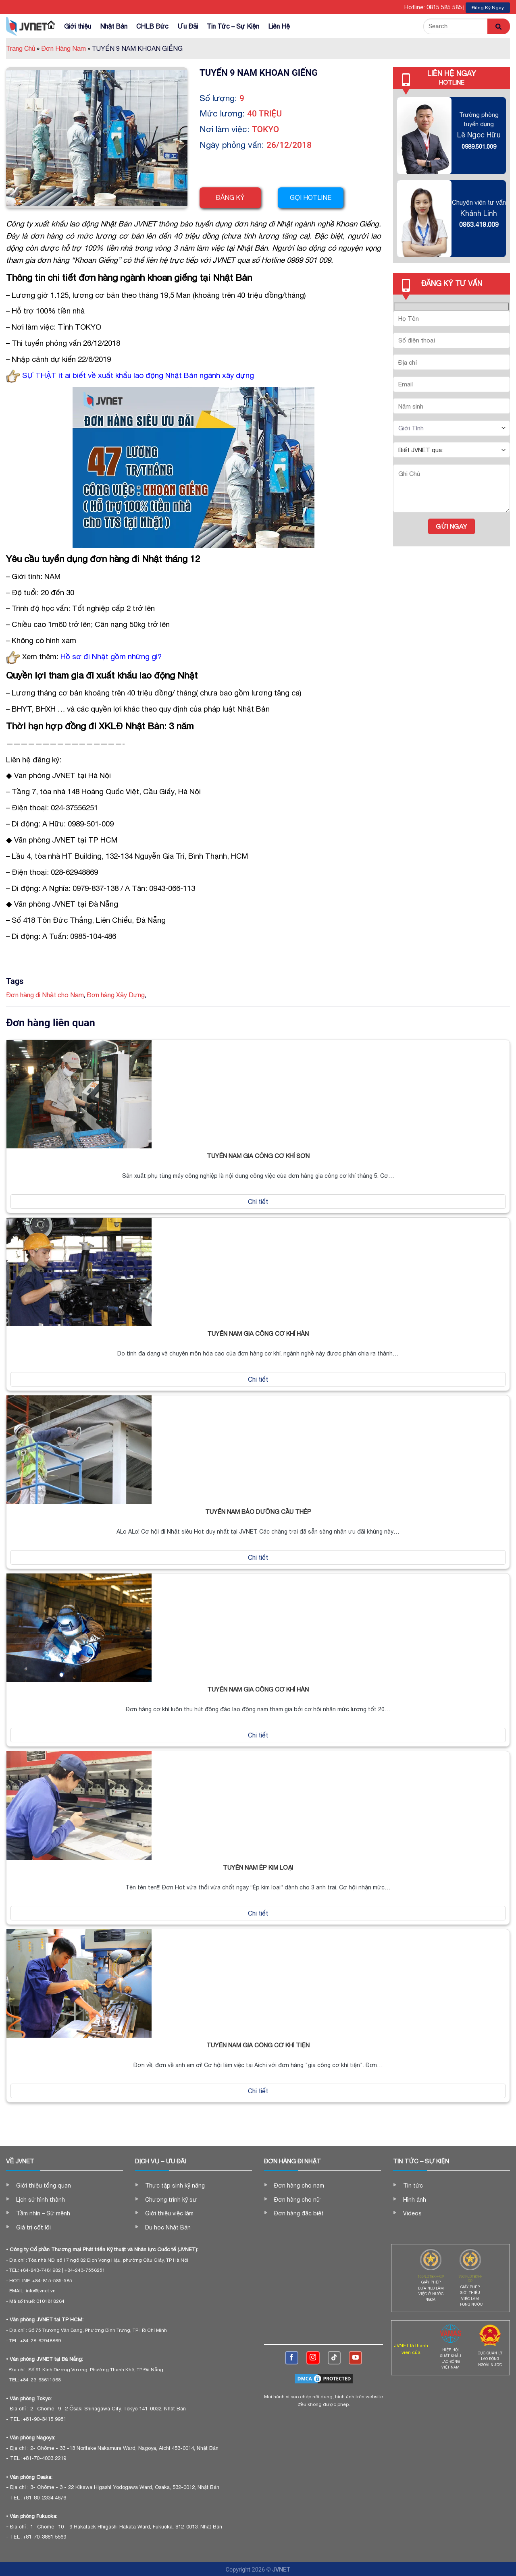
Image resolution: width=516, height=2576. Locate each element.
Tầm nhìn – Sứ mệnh (43, 2213)
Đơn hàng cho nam (299, 2185)
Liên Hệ (279, 26)
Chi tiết (258, 1201)
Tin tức (413, 2185)
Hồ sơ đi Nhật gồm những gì (109, 656)
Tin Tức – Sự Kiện (233, 26)
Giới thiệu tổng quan (43, 2185)
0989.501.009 (479, 146)
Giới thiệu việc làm (169, 2213)
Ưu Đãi (187, 26)
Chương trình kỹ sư (171, 2199)
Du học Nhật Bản (168, 2227)
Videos (412, 2213)
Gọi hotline (313, 197)
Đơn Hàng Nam (65, 48)
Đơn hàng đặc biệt (299, 2213)
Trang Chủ (23, 48)
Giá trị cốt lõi (33, 2227)
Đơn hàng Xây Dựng (116, 994)
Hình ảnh (414, 2199)
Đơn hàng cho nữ (297, 2199)
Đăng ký (230, 197)
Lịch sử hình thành (40, 2199)
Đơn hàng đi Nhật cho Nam (45, 994)
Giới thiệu (77, 26)
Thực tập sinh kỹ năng (175, 2185)
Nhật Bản (113, 26)
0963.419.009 (479, 224)
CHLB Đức (152, 26)
